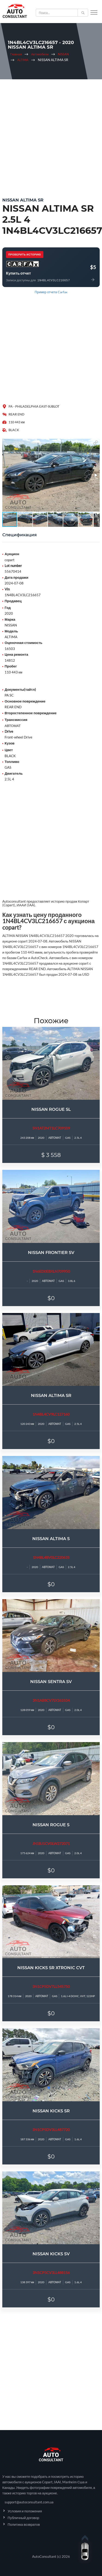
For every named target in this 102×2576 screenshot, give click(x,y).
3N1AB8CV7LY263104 (51, 1700)
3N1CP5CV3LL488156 (51, 2272)
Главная (16, 54)
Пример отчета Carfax (51, 291)
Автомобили (39, 54)
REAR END (13, 414)
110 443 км (13, 422)
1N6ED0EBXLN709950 (51, 1271)
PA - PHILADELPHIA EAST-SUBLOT (30, 406)
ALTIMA (22, 60)
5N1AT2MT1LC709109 (51, 1127)
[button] (95, 442)
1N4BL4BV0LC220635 (51, 1557)
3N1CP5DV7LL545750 (51, 1986)
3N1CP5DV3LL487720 (51, 2129)
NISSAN (63, 54)
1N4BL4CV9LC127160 (51, 1413)
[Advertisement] (51, 135)
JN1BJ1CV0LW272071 (51, 1843)
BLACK (10, 429)
